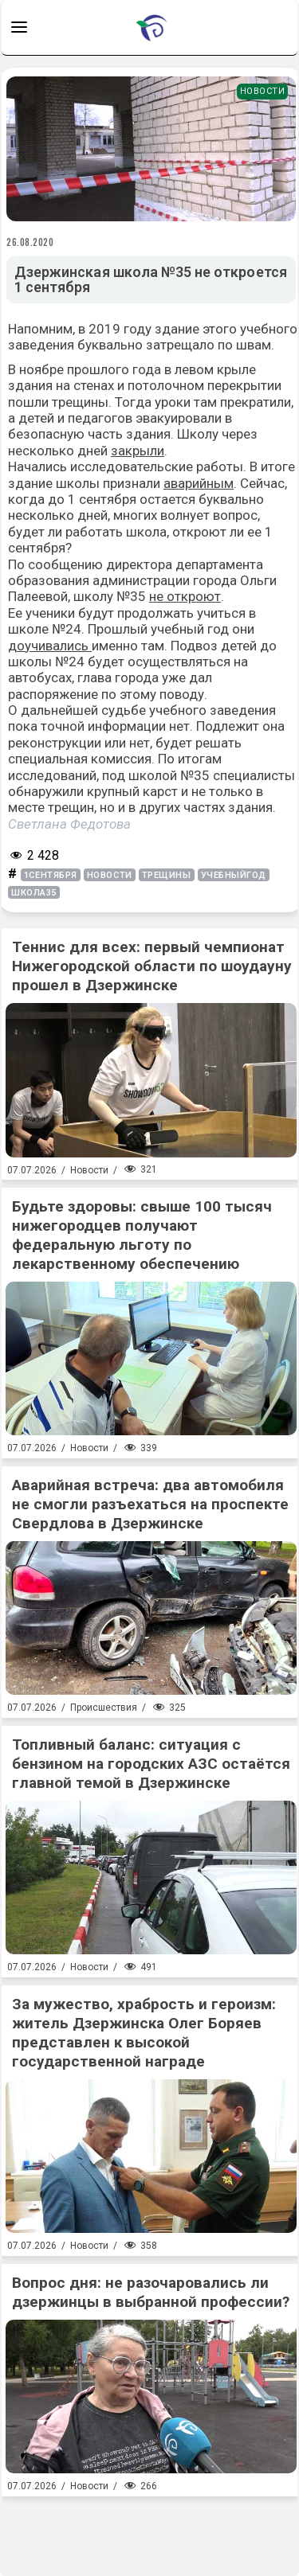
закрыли (137, 451)
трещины (166, 875)
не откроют (185, 596)
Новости (262, 91)
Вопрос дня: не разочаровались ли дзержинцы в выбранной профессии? (150, 2292)
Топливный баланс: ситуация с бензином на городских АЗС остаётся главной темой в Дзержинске (151, 1763)
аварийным (198, 483)
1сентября (50, 875)
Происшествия (103, 1707)
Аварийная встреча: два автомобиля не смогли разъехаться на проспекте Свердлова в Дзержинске (150, 1504)
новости (109, 875)
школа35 (34, 893)
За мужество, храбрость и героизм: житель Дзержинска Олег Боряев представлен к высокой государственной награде (144, 2033)
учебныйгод (234, 875)
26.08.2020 (30, 242)
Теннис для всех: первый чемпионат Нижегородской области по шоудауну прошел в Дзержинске (152, 966)
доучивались (50, 646)
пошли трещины (58, 402)
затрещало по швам (208, 345)
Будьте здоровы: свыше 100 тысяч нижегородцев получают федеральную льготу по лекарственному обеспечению (142, 1235)
